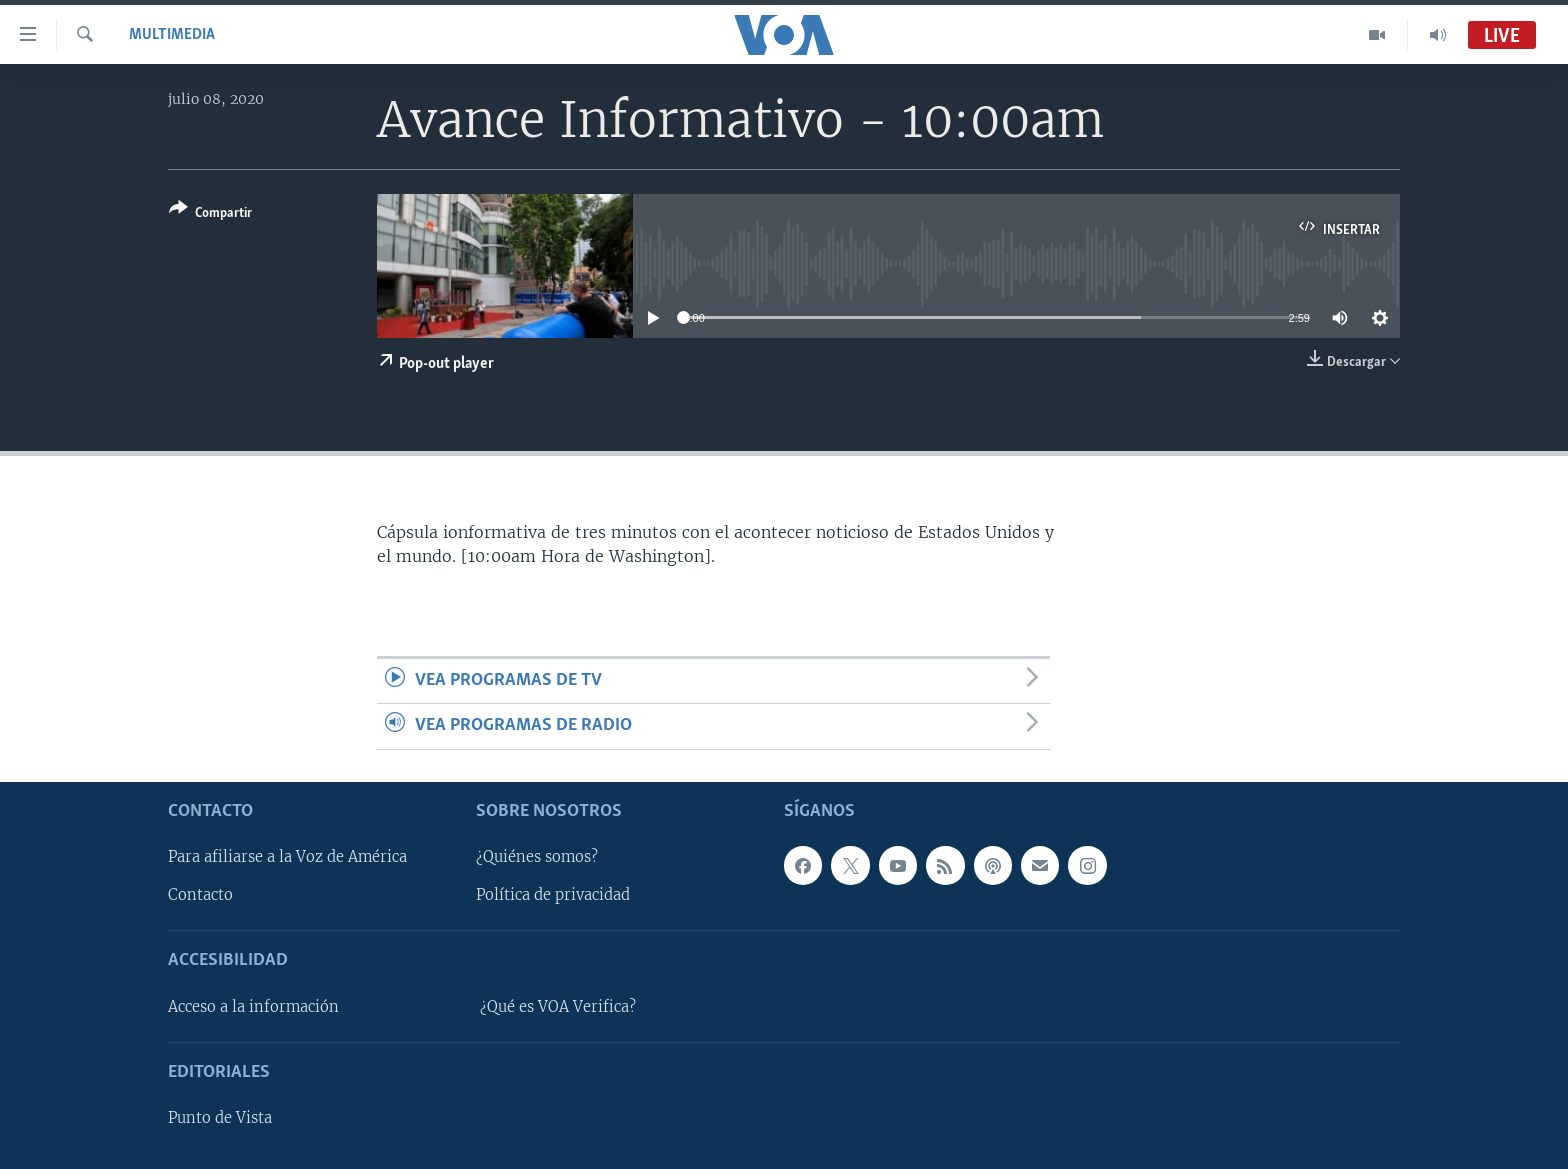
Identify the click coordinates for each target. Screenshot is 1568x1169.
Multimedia (172, 35)
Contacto (200, 895)
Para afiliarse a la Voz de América (287, 857)
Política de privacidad (553, 895)
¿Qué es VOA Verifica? (558, 1007)
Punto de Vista (220, 1118)
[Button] (210, 214)
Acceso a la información (253, 1007)
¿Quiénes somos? (537, 857)
